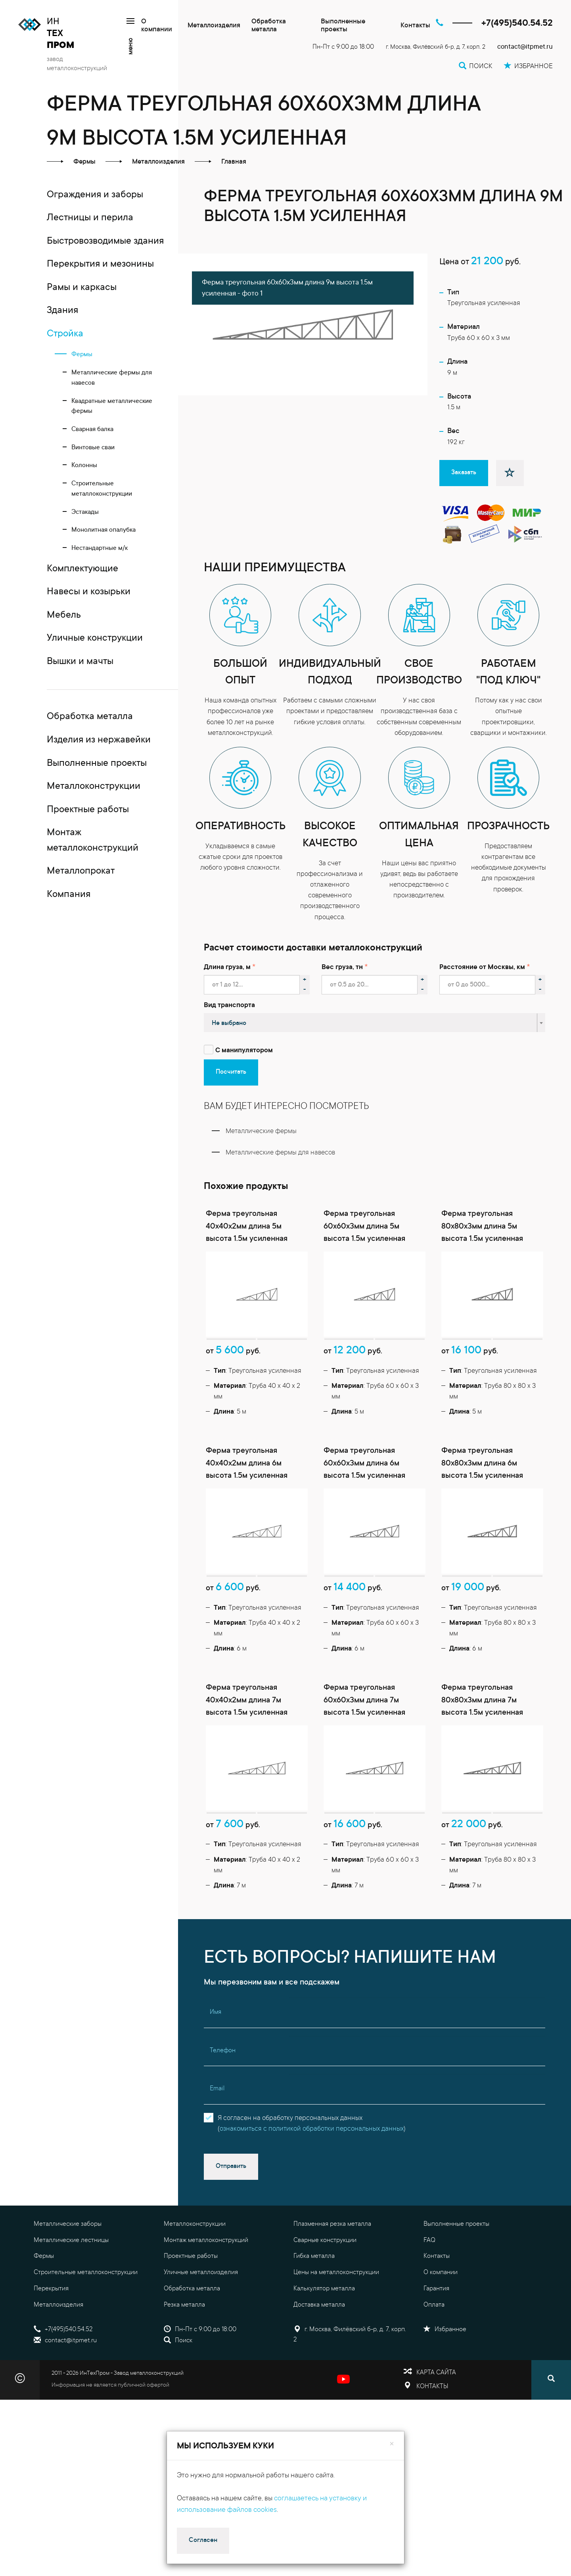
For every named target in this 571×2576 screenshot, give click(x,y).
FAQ (429, 2240)
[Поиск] (551, 2380)
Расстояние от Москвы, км (482, 967)
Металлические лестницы (71, 2240)
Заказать (463, 472)
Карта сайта (436, 2372)
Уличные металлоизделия (201, 2272)
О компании (156, 26)
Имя (215, 2012)
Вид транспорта (229, 1005)
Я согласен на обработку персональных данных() (312, 2124)
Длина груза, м (227, 967)
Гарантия (436, 2288)
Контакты (415, 26)
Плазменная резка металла (332, 2224)
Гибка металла (314, 2256)
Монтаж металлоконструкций (206, 2240)
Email (217, 2088)
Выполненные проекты (343, 26)
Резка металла (184, 2305)
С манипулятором (244, 1051)
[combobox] (375, 1022)
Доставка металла (319, 2305)
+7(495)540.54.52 (517, 24)
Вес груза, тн (342, 967)
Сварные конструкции (324, 2240)
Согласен (203, 2540)
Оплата (434, 2305)
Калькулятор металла (324, 2288)
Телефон (223, 2050)
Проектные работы (191, 2256)
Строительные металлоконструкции (86, 2272)
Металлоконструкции (195, 2224)
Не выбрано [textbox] (229, 1023)
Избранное (444, 2329)
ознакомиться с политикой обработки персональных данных (312, 2129)
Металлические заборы (68, 2224)
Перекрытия (51, 2288)
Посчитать (231, 1072)
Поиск (178, 2340)
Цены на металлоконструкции (336, 2272)
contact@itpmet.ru (525, 47)
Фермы (44, 2256)
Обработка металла (268, 26)
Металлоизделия (214, 26)
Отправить (231, 2166)
